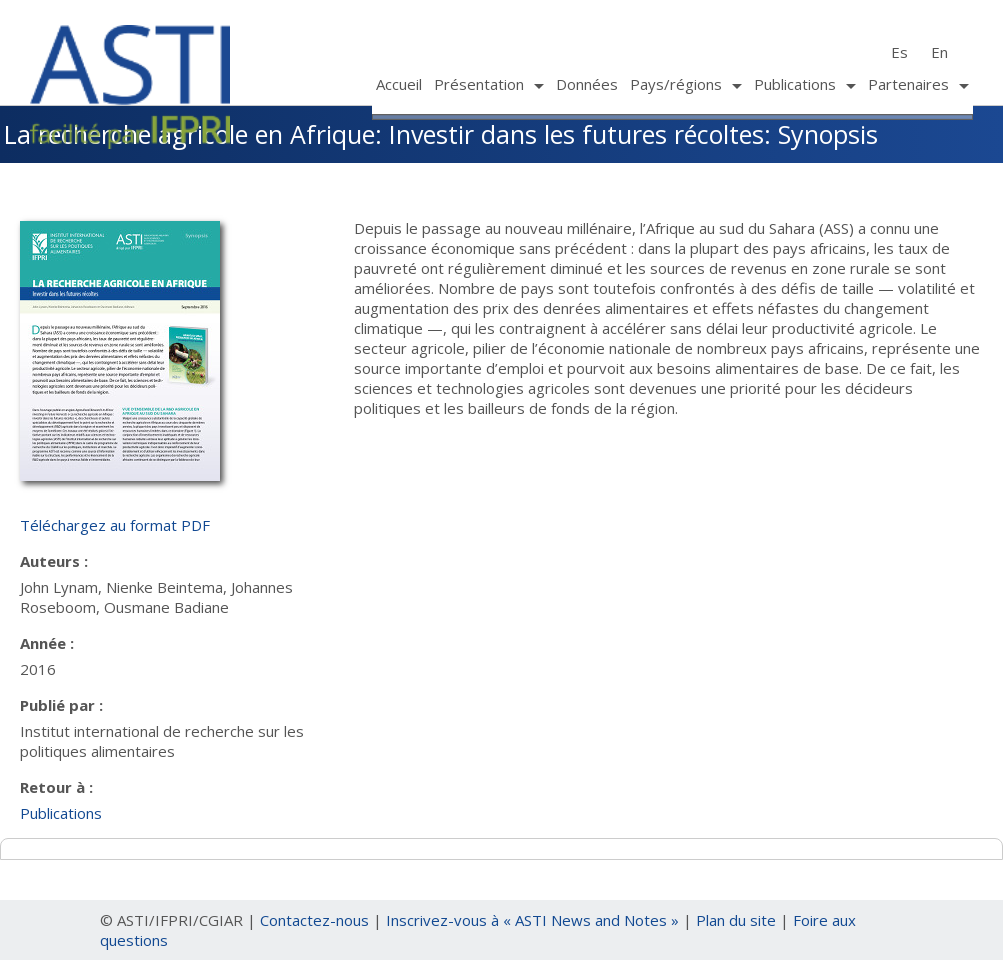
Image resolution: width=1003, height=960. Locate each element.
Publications (61, 813)
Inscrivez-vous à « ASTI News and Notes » (532, 920)
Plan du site (736, 920)
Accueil (399, 84)
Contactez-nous (314, 920)
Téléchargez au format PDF (115, 525)
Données (587, 84)
